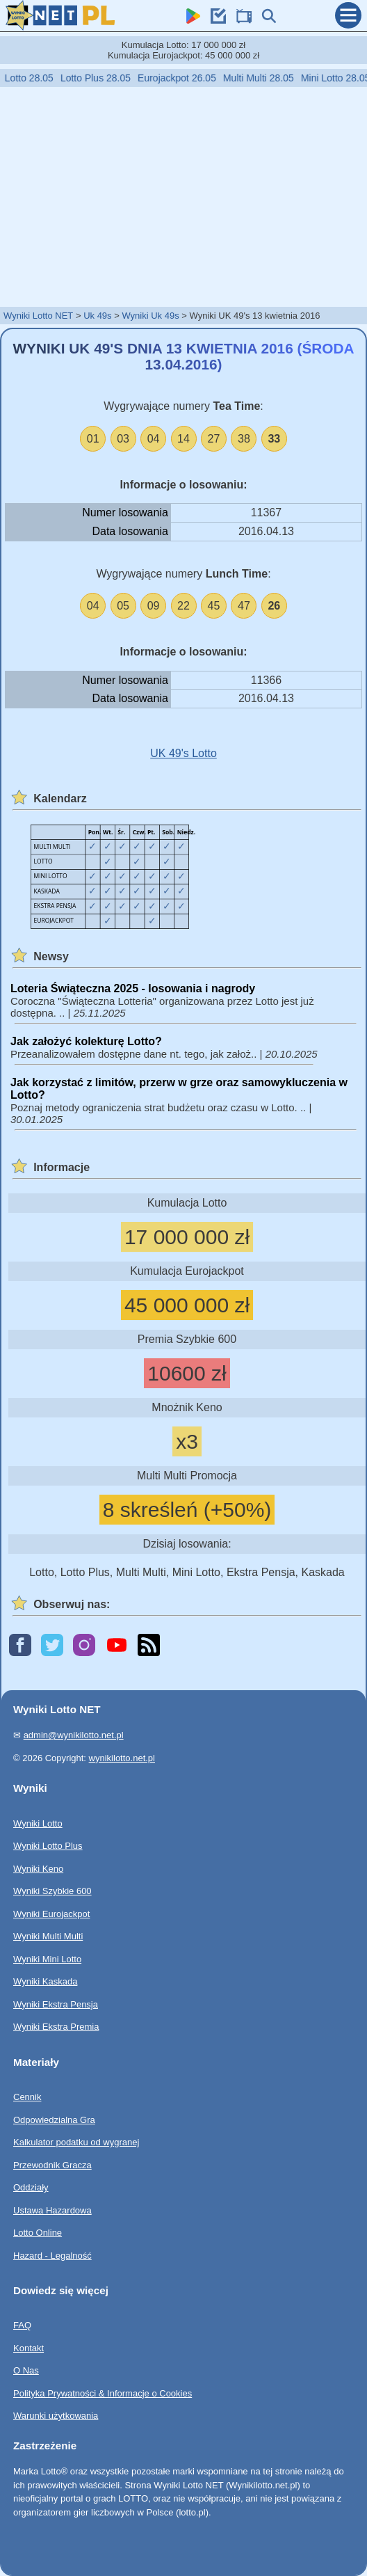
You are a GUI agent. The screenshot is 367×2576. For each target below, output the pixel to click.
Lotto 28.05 (43, 78)
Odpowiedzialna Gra (54, 2119)
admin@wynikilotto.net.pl (74, 1735)
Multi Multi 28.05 (272, 78)
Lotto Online (37, 2232)
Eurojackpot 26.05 (191, 78)
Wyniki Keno (38, 1868)
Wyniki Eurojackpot (51, 1913)
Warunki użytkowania (55, 2415)
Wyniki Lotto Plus (48, 1845)
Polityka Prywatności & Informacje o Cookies (102, 2393)
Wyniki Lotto (38, 1823)
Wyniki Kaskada (45, 1981)
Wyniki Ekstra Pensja (55, 2003)
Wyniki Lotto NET (38, 315)
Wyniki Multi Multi (48, 1936)
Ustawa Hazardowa (52, 2209)
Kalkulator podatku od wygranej (76, 2142)
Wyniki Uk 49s (150, 315)
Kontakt (28, 2348)
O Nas (26, 2370)
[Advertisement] (183, 196)
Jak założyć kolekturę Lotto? (86, 1041)
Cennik (27, 2097)
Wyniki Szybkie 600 (52, 1891)
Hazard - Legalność (52, 2255)
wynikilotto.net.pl (122, 1757)
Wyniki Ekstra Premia (56, 2026)
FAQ (22, 2325)
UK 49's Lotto (183, 753)
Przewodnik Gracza (52, 2164)
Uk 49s (97, 315)
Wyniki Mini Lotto (47, 1958)
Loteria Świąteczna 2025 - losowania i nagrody (132, 988)
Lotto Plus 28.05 (109, 78)
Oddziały (31, 2187)
